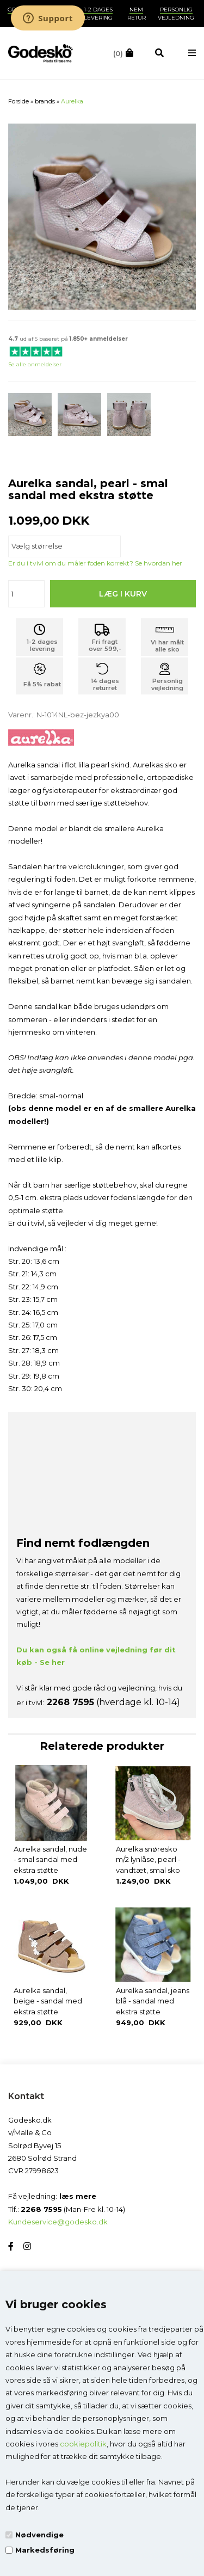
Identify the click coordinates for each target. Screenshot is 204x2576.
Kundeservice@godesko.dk (58, 2221)
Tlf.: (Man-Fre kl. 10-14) (66, 2209)
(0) (118, 53)
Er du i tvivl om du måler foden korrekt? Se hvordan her (95, 563)
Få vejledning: (52, 2196)
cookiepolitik (83, 2443)
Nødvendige (39, 2534)
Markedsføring (45, 2550)
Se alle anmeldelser (34, 364)
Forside (18, 101)
